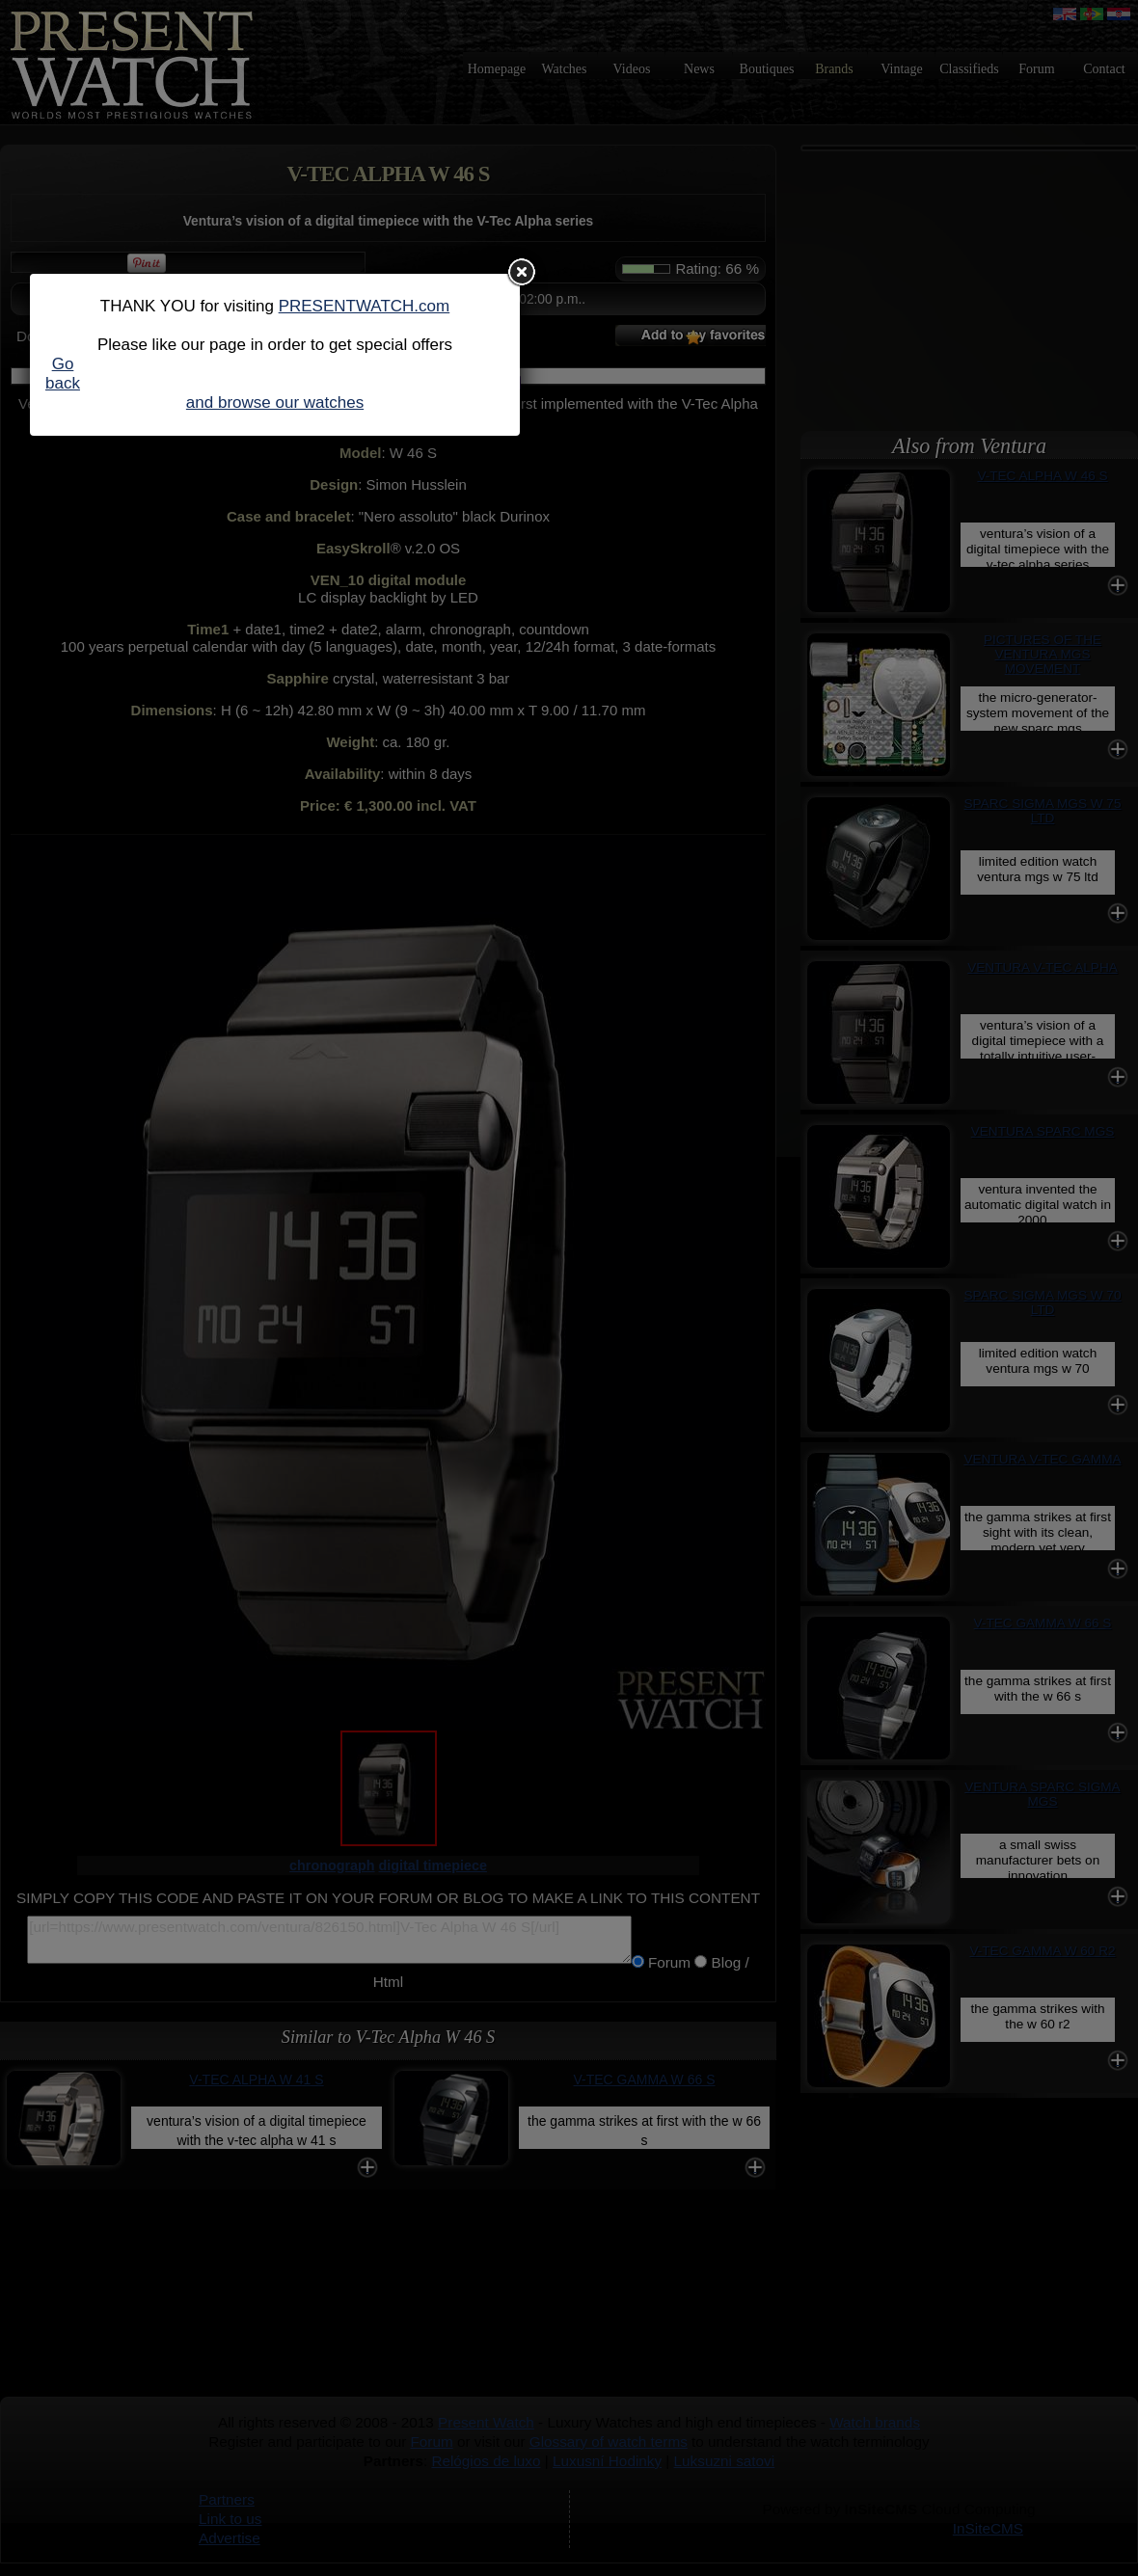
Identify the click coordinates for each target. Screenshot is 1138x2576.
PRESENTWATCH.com (364, 306)
